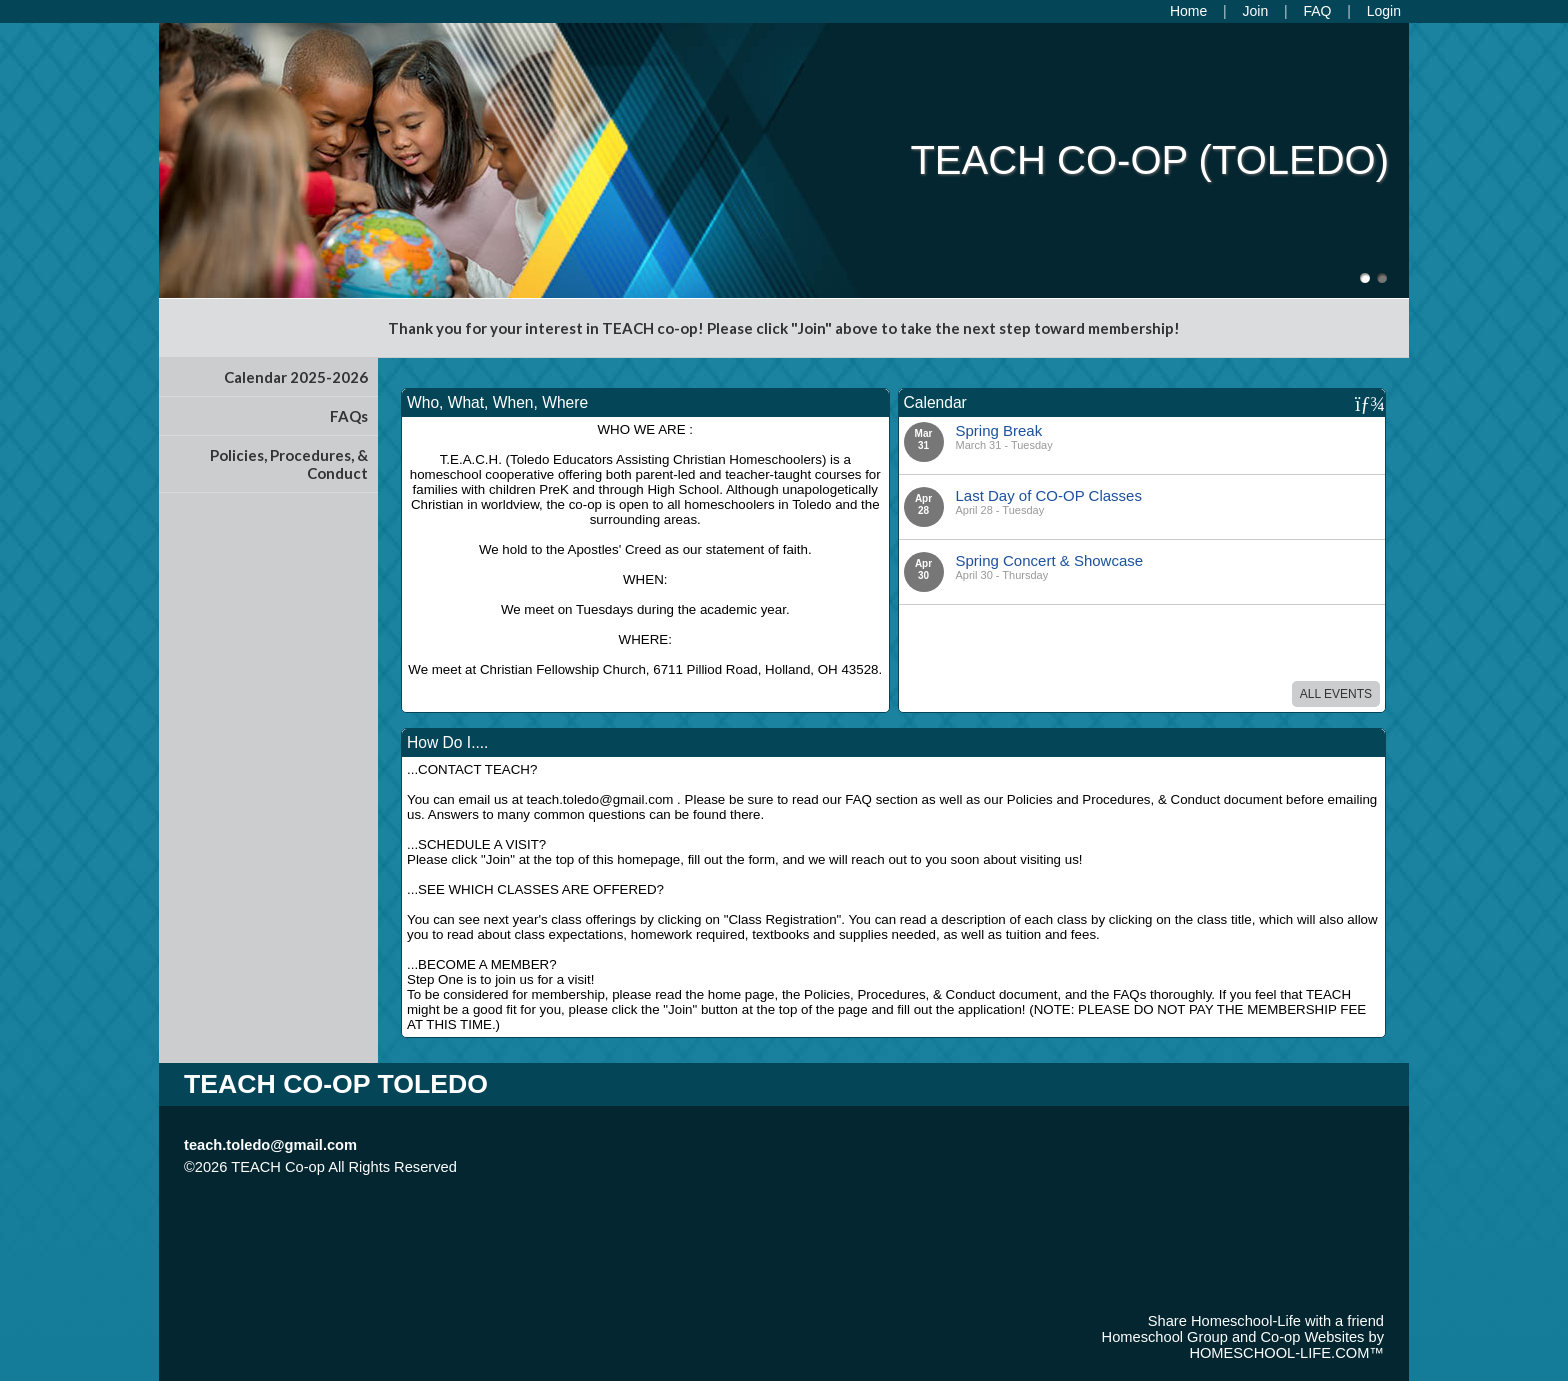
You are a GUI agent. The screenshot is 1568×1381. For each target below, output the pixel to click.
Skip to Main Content (544, 1167)
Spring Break (999, 430)
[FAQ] (1317, 11)
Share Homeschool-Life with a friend (1266, 1321)
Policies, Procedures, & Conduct (289, 464)
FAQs (349, 416)
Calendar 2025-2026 (296, 377)
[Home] (1188, 11)
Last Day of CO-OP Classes (1049, 495)
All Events (1336, 694)
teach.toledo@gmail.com (270, 1145)
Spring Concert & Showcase (1050, 560)
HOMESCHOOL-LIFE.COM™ (1286, 1353)
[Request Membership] (1256, 11)
